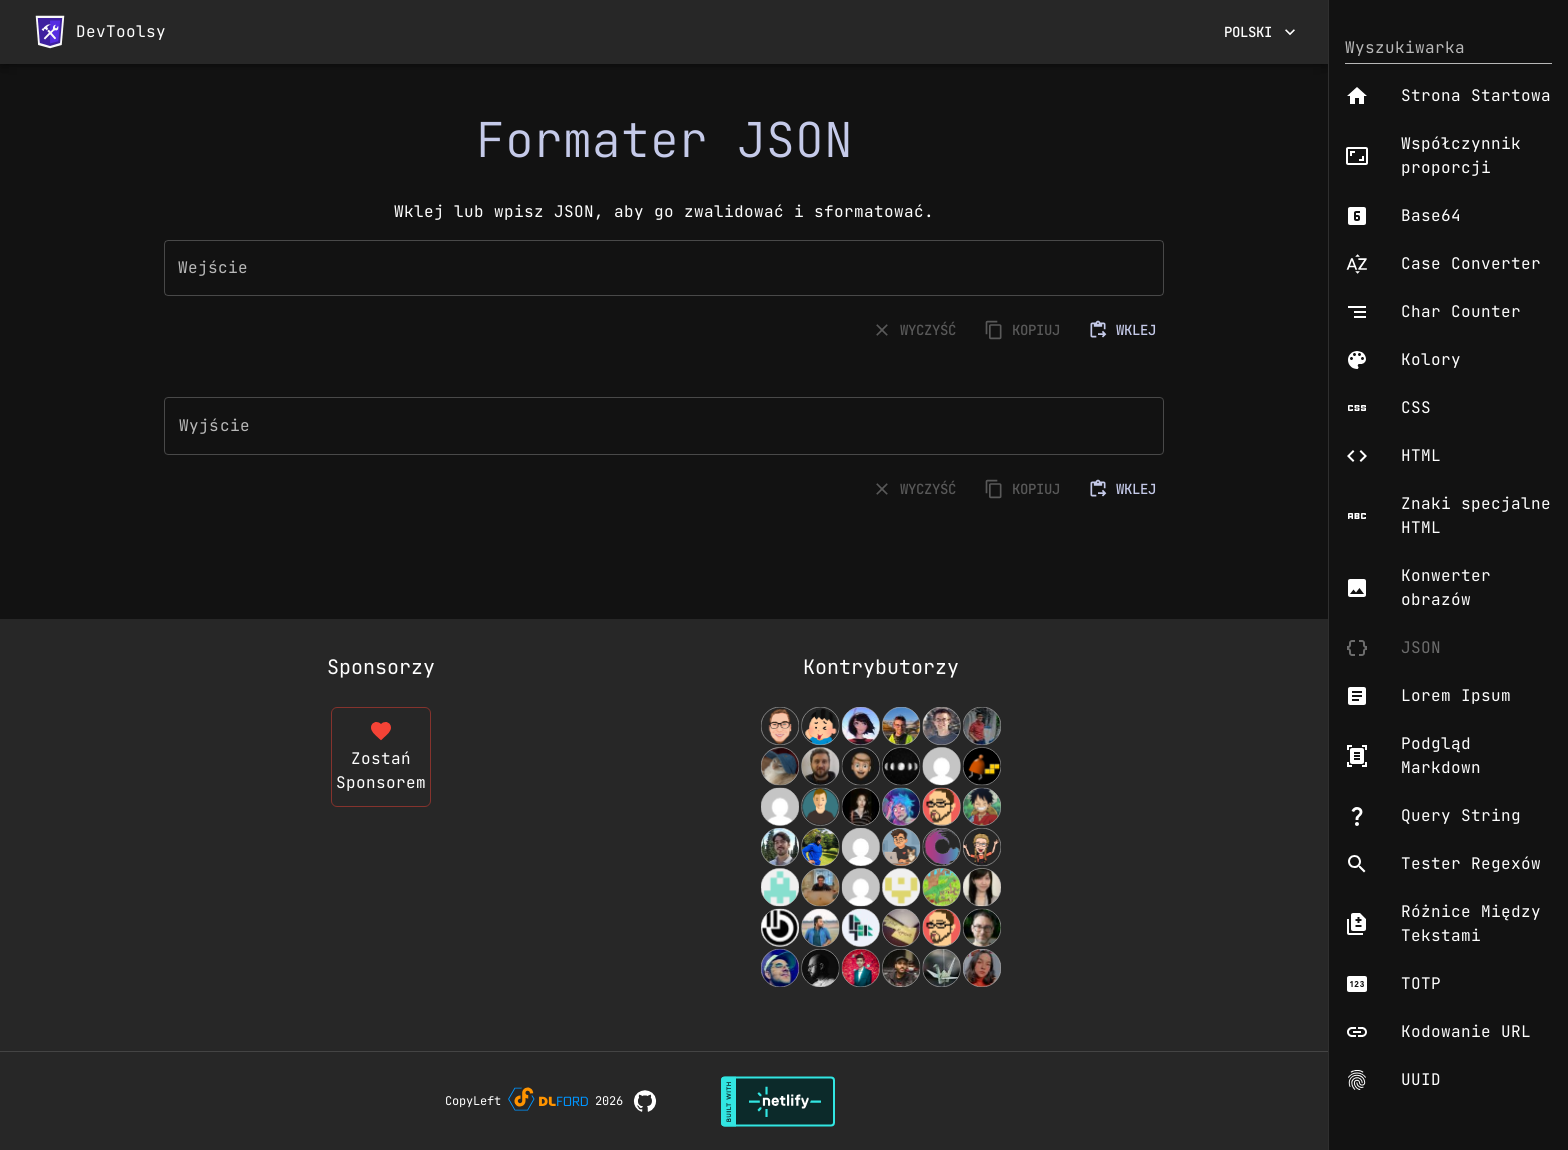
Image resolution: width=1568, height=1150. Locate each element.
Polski (1260, 32)
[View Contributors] (881, 847)
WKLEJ (1124, 330)
